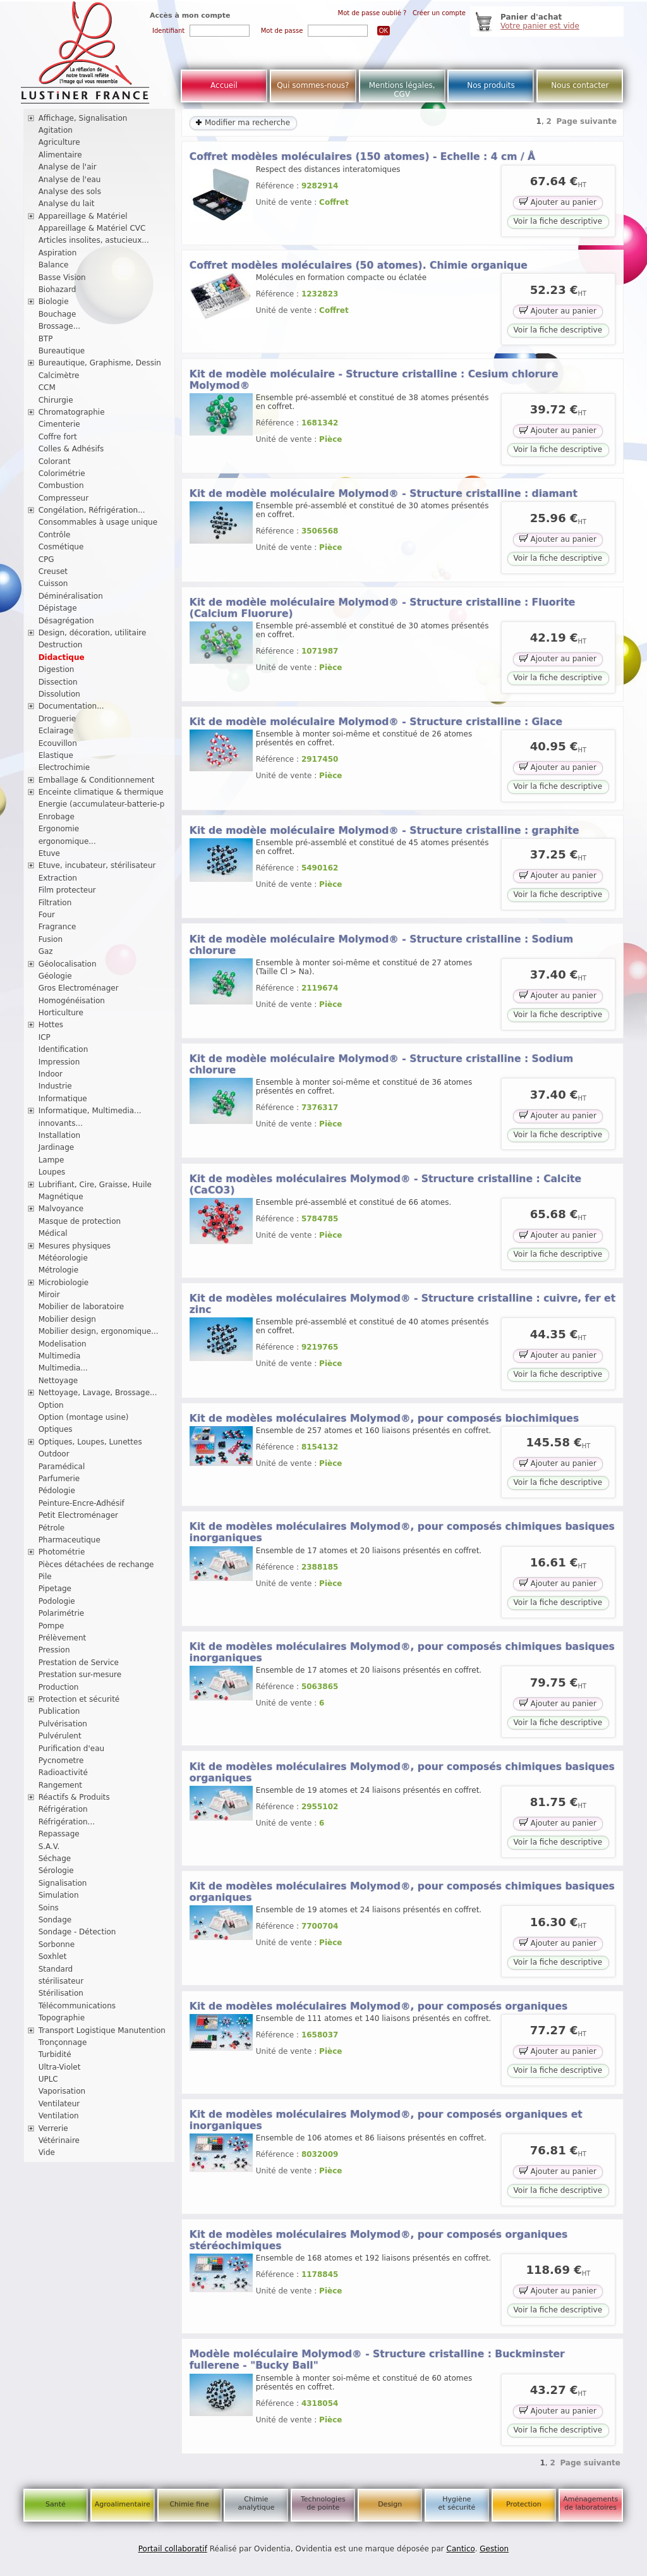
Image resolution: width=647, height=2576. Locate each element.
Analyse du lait (67, 203)
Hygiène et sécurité (457, 2503)
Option (51, 1405)
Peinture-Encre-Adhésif (81, 1503)
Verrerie (53, 2128)
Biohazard (57, 289)
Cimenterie (59, 424)
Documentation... (71, 706)
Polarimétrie (62, 1613)
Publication (59, 1711)
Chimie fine (189, 2504)
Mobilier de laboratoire (81, 1306)
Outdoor (54, 1454)
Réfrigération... (67, 1821)
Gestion (494, 2548)
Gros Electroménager (79, 988)
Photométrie (62, 1551)
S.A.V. (49, 1846)
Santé (55, 2504)
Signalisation (63, 1883)
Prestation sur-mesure (80, 1674)
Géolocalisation (68, 964)
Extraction (58, 878)
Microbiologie (64, 1282)
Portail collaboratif (172, 2548)
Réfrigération (63, 1809)
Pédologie (57, 1490)
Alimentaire (60, 154)
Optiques (56, 1429)
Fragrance (57, 926)
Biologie (54, 301)
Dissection (58, 682)
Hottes (51, 1024)
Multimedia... (63, 1368)
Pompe (51, 1625)
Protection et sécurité (79, 1699)
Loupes (52, 1172)
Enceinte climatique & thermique (101, 792)
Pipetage (55, 1588)
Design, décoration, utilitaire (93, 632)
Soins (49, 1907)
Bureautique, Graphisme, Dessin (100, 362)
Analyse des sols (70, 191)
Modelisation (63, 1344)
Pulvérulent (60, 1735)
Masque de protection (80, 1221)
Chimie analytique (256, 2503)
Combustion (61, 485)
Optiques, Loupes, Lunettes (90, 1442)
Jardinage (57, 1147)
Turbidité (55, 2054)
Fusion (51, 939)
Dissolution (59, 694)
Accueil (224, 85)
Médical (53, 1233)
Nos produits (491, 85)
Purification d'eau (71, 1748)
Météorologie (63, 1258)
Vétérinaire (59, 2140)
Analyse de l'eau (70, 179)
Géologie (55, 976)
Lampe (51, 1160)
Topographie (62, 2017)
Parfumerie (59, 1478)
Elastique (56, 755)
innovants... (61, 1123)
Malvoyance (61, 1208)
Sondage (55, 1919)
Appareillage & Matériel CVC (92, 228)
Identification (63, 1049)
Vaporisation (62, 2091)
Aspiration (58, 252)
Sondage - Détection (77, 1931)
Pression (54, 1649)
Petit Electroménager (78, 1515)
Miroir (49, 1294)
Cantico (461, 2548)
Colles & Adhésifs (71, 448)
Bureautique (62, 350)
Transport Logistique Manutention (102, 2030)
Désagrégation (66, 620)
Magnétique (61, 1196)
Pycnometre (61, 1760)
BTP (46, 338)
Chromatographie (72, 412)
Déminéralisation (71, 596)
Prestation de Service (79, 1662)
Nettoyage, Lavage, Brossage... (98, 1392)
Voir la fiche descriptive (558, 221)
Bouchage (57, 314)
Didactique (62, 657)
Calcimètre (59, 375)
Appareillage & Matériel (83, 216)
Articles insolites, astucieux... (94, 240)
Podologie (57, 1601)
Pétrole (52, 1527)
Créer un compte (439, 12)
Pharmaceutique (69, 1539)
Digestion (57, 669)
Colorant (55, 461)
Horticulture (61, 1012)
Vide (47, 2152)
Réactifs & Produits (74, 1797)
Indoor (51, 1074)
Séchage (55, 1858)
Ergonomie (59, 828)
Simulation (59, 1895)
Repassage (59, 1833)
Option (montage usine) (84, 1417)
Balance (54, 264)
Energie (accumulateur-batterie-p (102, 804)
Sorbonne (57, 1944)
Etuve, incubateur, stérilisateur (97, 865)
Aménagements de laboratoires (590, 2503)
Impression (59, 1062)
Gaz (46, 951)
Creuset (53, 571)
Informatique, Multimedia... (90, 1110)
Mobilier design (67, 1319)
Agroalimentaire (122, 2504)
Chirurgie (56, 400)
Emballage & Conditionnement (97, 780)
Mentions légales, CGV (402, 90)
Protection (523, 2504)
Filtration (55, 902)
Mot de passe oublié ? (372, 12)
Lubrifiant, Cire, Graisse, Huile (95, 1184)
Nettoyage (58, 1380)
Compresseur (64, 498)
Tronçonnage (63, 2042)
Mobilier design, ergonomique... (99, 1331)
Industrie (55, 1086)
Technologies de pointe (323, 2503)
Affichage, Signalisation (83, 118)
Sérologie (56, 1870)
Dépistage (58, 608)
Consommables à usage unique (98, 522)
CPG (46, 559)
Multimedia (60, 1356)
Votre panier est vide (539, 25)
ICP (45, 1037)
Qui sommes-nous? (313, 85)
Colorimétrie (62, 473)
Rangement (60, 1785)
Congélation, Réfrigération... (92, 510)
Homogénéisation (72, 1000)
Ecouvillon (58, 743)
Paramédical (62, 1466)
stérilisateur (61, 1981)
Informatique (63, 1098)
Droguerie (57, 718)
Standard (56, 1969)
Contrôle (55, 534)
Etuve (49, 853)
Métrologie (58, 1270)
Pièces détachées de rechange (96, 1564)
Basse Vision (62, 277)
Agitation (56, 130)
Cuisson (53, 583)
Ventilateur (59, 2103)
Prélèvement (63, 1637)
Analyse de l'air (68, 166)
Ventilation (59, 2115)
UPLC (48, 2079)
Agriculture (59, 142)
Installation (59, 1135)
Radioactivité (63, 1772)
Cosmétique (61, 546)
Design (390, 2504)
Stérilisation (61, 1993)
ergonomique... (67, 841)
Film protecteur (67, 890)
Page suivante (587, 121)
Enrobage (57, 816)
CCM (47, 387)
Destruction (61, 644)
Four (47, 914)
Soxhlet (53, 1956)
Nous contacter (579, 85)
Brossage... (60, 326)
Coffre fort (58, 436)
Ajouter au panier (557, 201)
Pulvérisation (63, 1723)
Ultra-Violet (60, 2067)
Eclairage (56, 730)
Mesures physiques (75, 1246)
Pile (45, 1576)
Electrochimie (64, 767)
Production (59, 1687)
